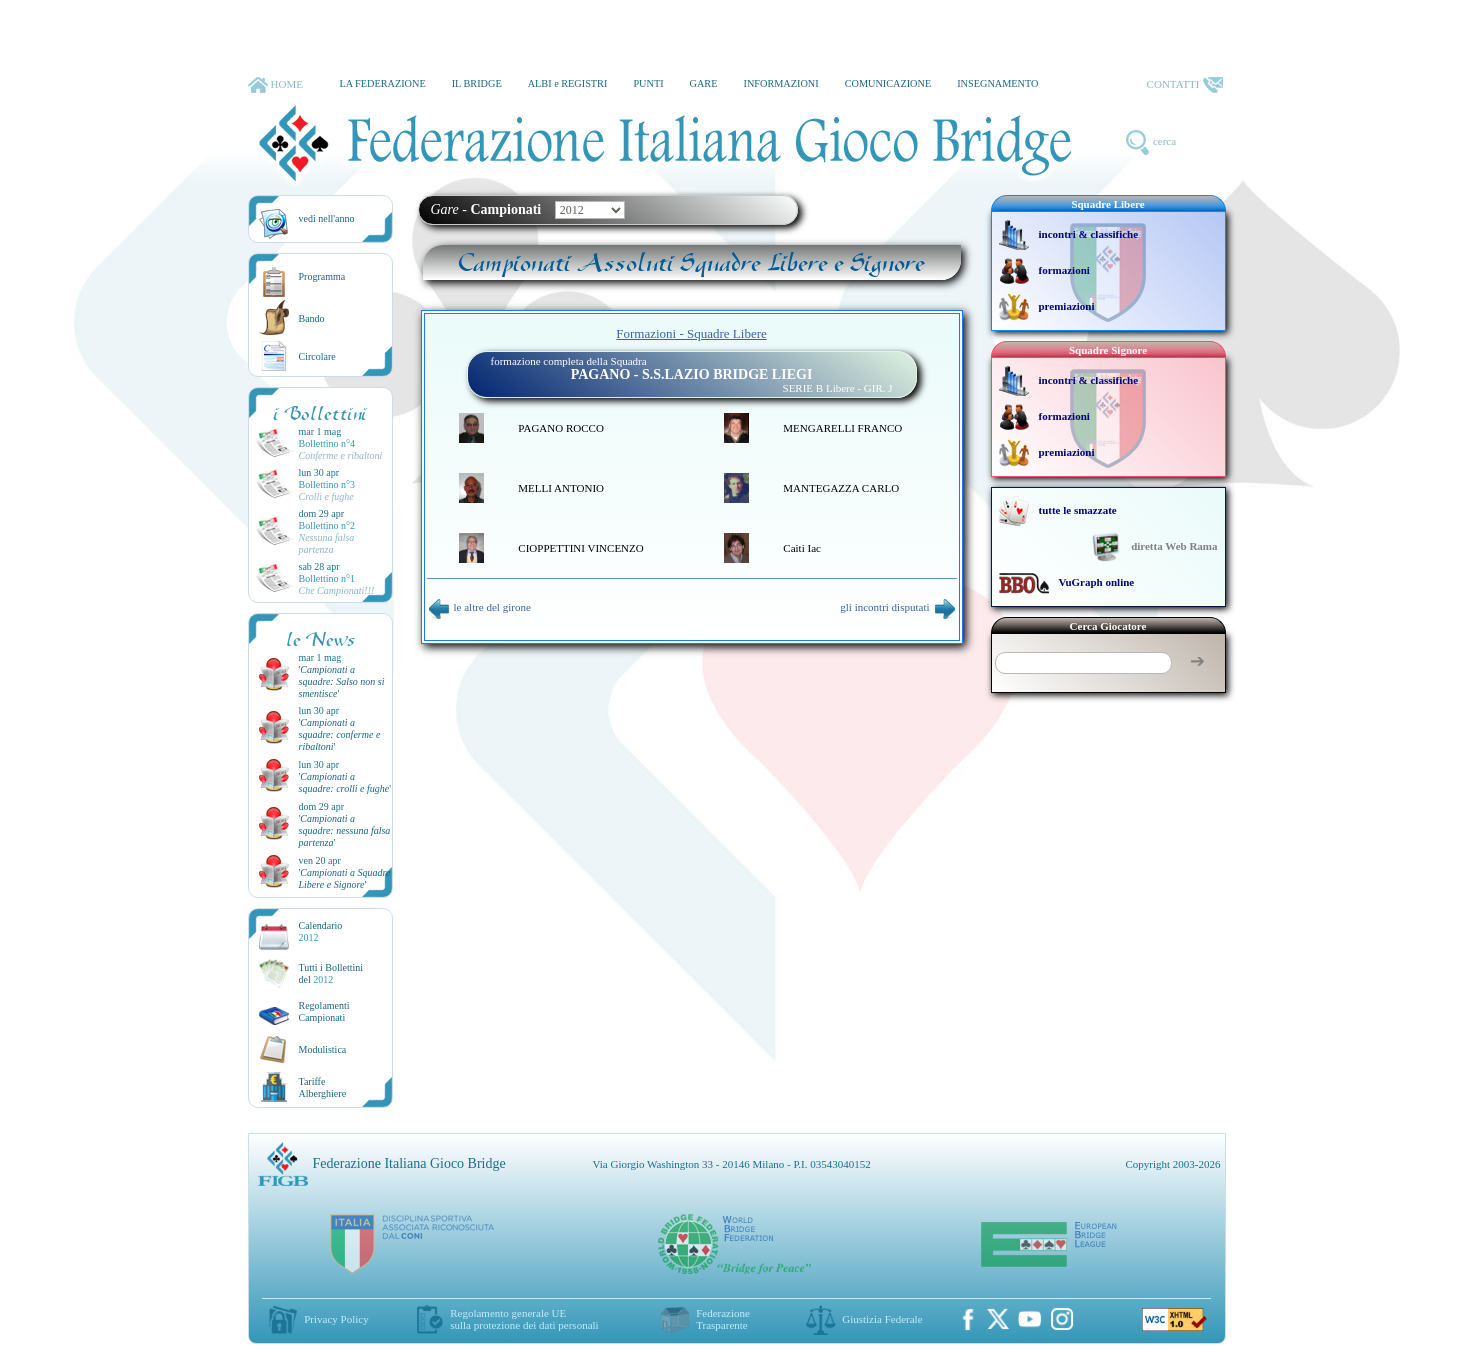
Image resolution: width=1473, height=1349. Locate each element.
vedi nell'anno (327, 218)
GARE (704, 83)
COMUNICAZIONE (888, 83)
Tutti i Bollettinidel (331, 973)
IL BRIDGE (477, 83)
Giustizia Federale (882, 1319)
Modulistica (323, 1049)
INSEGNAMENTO (997, 83)
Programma (322, 276)
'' (342, 681)
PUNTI (648, 83)
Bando (312, 318)
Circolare (317, 356)
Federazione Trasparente (723, 1319)
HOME (275, 85)
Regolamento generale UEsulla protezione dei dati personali (524, 1319)
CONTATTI (1185, 85)
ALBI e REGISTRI (568, 83)
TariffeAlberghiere (323, 1087)
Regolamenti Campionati (324, 1011)
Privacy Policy (336, 1319)
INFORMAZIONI (780, 83)
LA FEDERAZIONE (382, 83)
